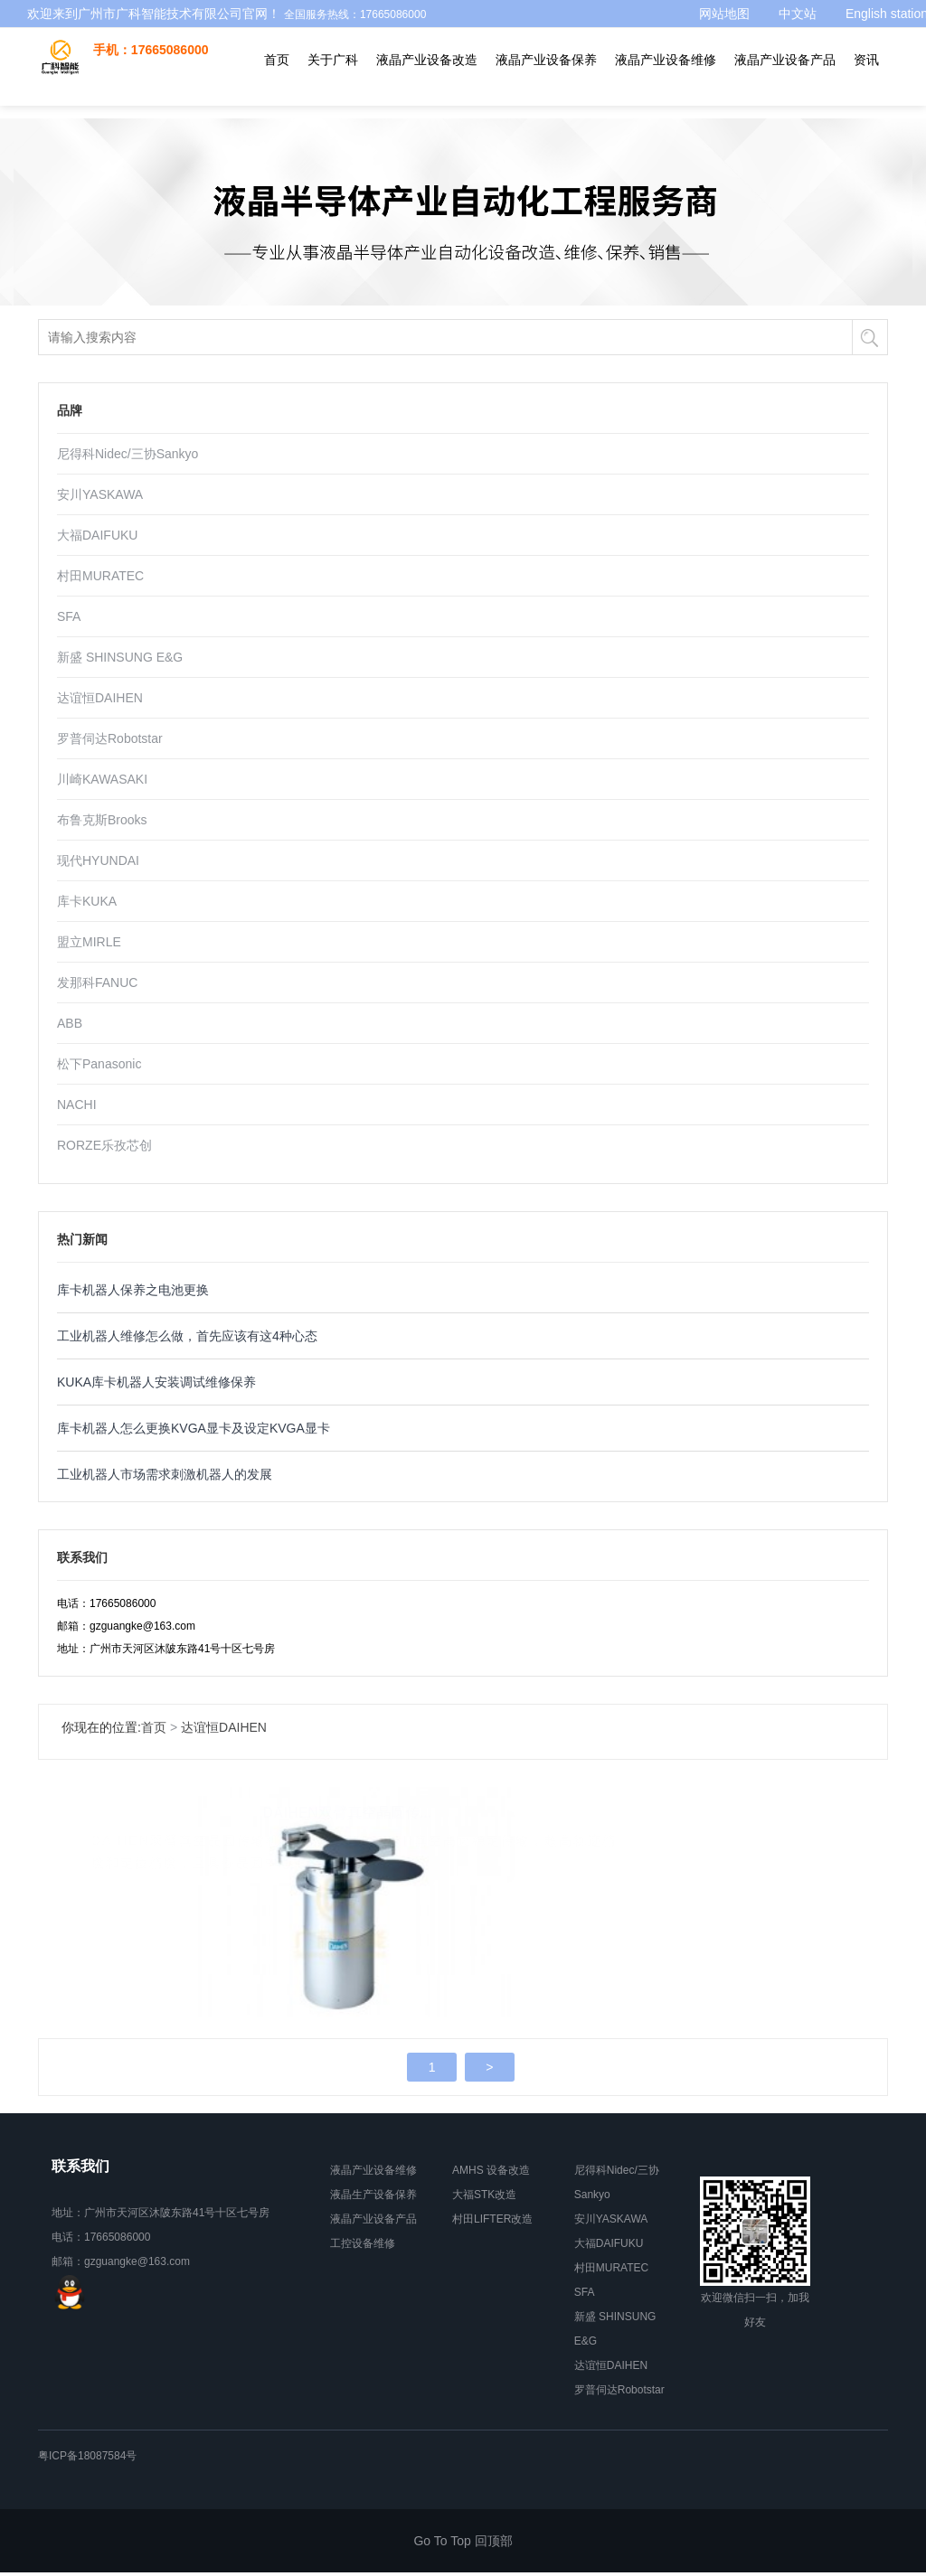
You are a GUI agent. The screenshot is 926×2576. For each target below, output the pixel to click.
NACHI (77, 1104)
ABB (69, 1023)
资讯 (866, 72)
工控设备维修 (362, 2247)
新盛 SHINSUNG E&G (120, 657)
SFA (68, 616)
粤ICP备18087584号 (87, 2459)
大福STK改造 (484, 2198)
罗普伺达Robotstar (110, 738)
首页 (276, 72)
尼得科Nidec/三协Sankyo (127, 454)
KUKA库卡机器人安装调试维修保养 (156, 1382)
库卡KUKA (87, 901)
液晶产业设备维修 (665, 72)
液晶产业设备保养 (546, 72)
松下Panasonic (99, 1064)
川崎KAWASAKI (102, 779)
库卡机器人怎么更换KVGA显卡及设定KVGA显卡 (193, 1428)
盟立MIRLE (89, 942)
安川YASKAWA (100, 494)
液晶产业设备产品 (785, 72)
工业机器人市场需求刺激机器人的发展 (164, 1474)
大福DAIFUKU (97, 535)
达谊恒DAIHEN (100, 698)
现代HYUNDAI (98, 860)
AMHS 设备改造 (491, 2173)
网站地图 (724, 13)
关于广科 (332, 72)
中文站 (798, 13)
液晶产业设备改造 (426, 72)
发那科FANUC (97, 982)
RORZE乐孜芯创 (104, 1145)
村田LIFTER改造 (492, 2222)
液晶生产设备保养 (373, 2198)
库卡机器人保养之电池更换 (133, 1290)
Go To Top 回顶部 (462, 2544)
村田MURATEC (100, 576)
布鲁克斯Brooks (102, 820)
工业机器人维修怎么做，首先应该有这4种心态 (187, 1336)
